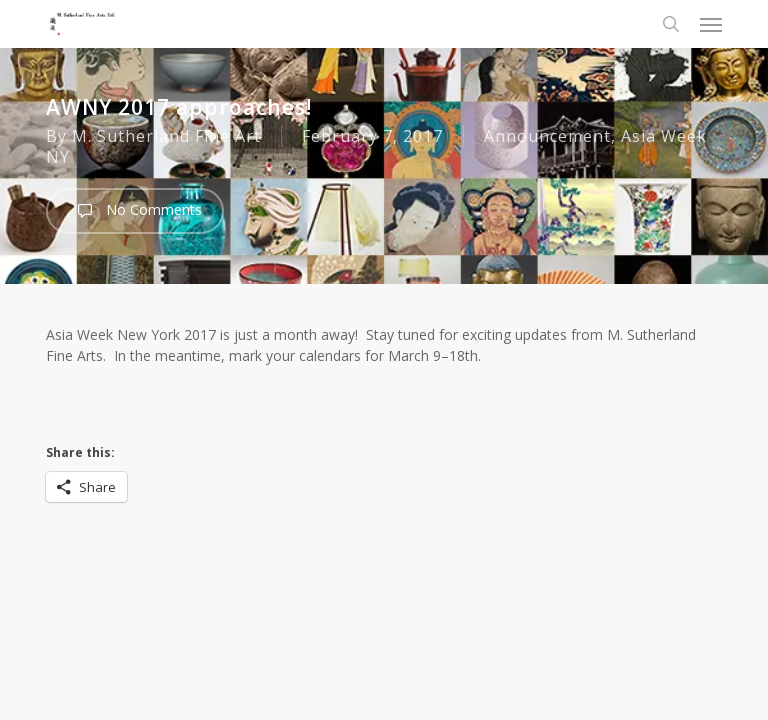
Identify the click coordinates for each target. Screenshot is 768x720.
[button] (711, 24)
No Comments (135, 211)
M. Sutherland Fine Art (166, 136)
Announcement (547, 136)
